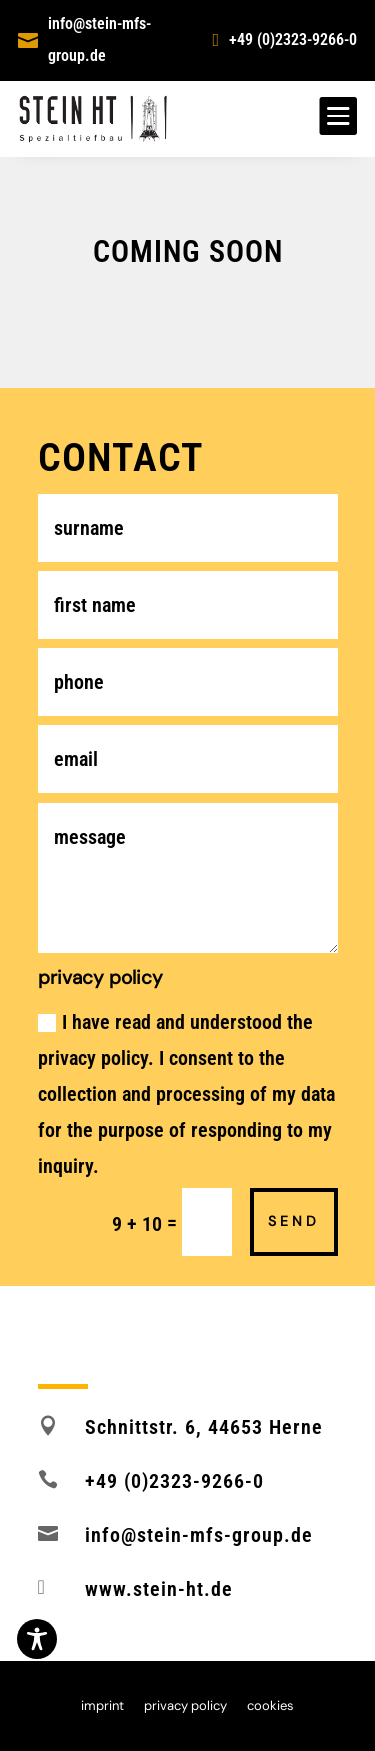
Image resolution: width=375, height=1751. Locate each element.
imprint (102, 1706)
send (294, 1221)
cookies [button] (270, 1706)
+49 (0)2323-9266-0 (293, 39)
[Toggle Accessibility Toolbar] (37, 1639)
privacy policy (185, 1706)
